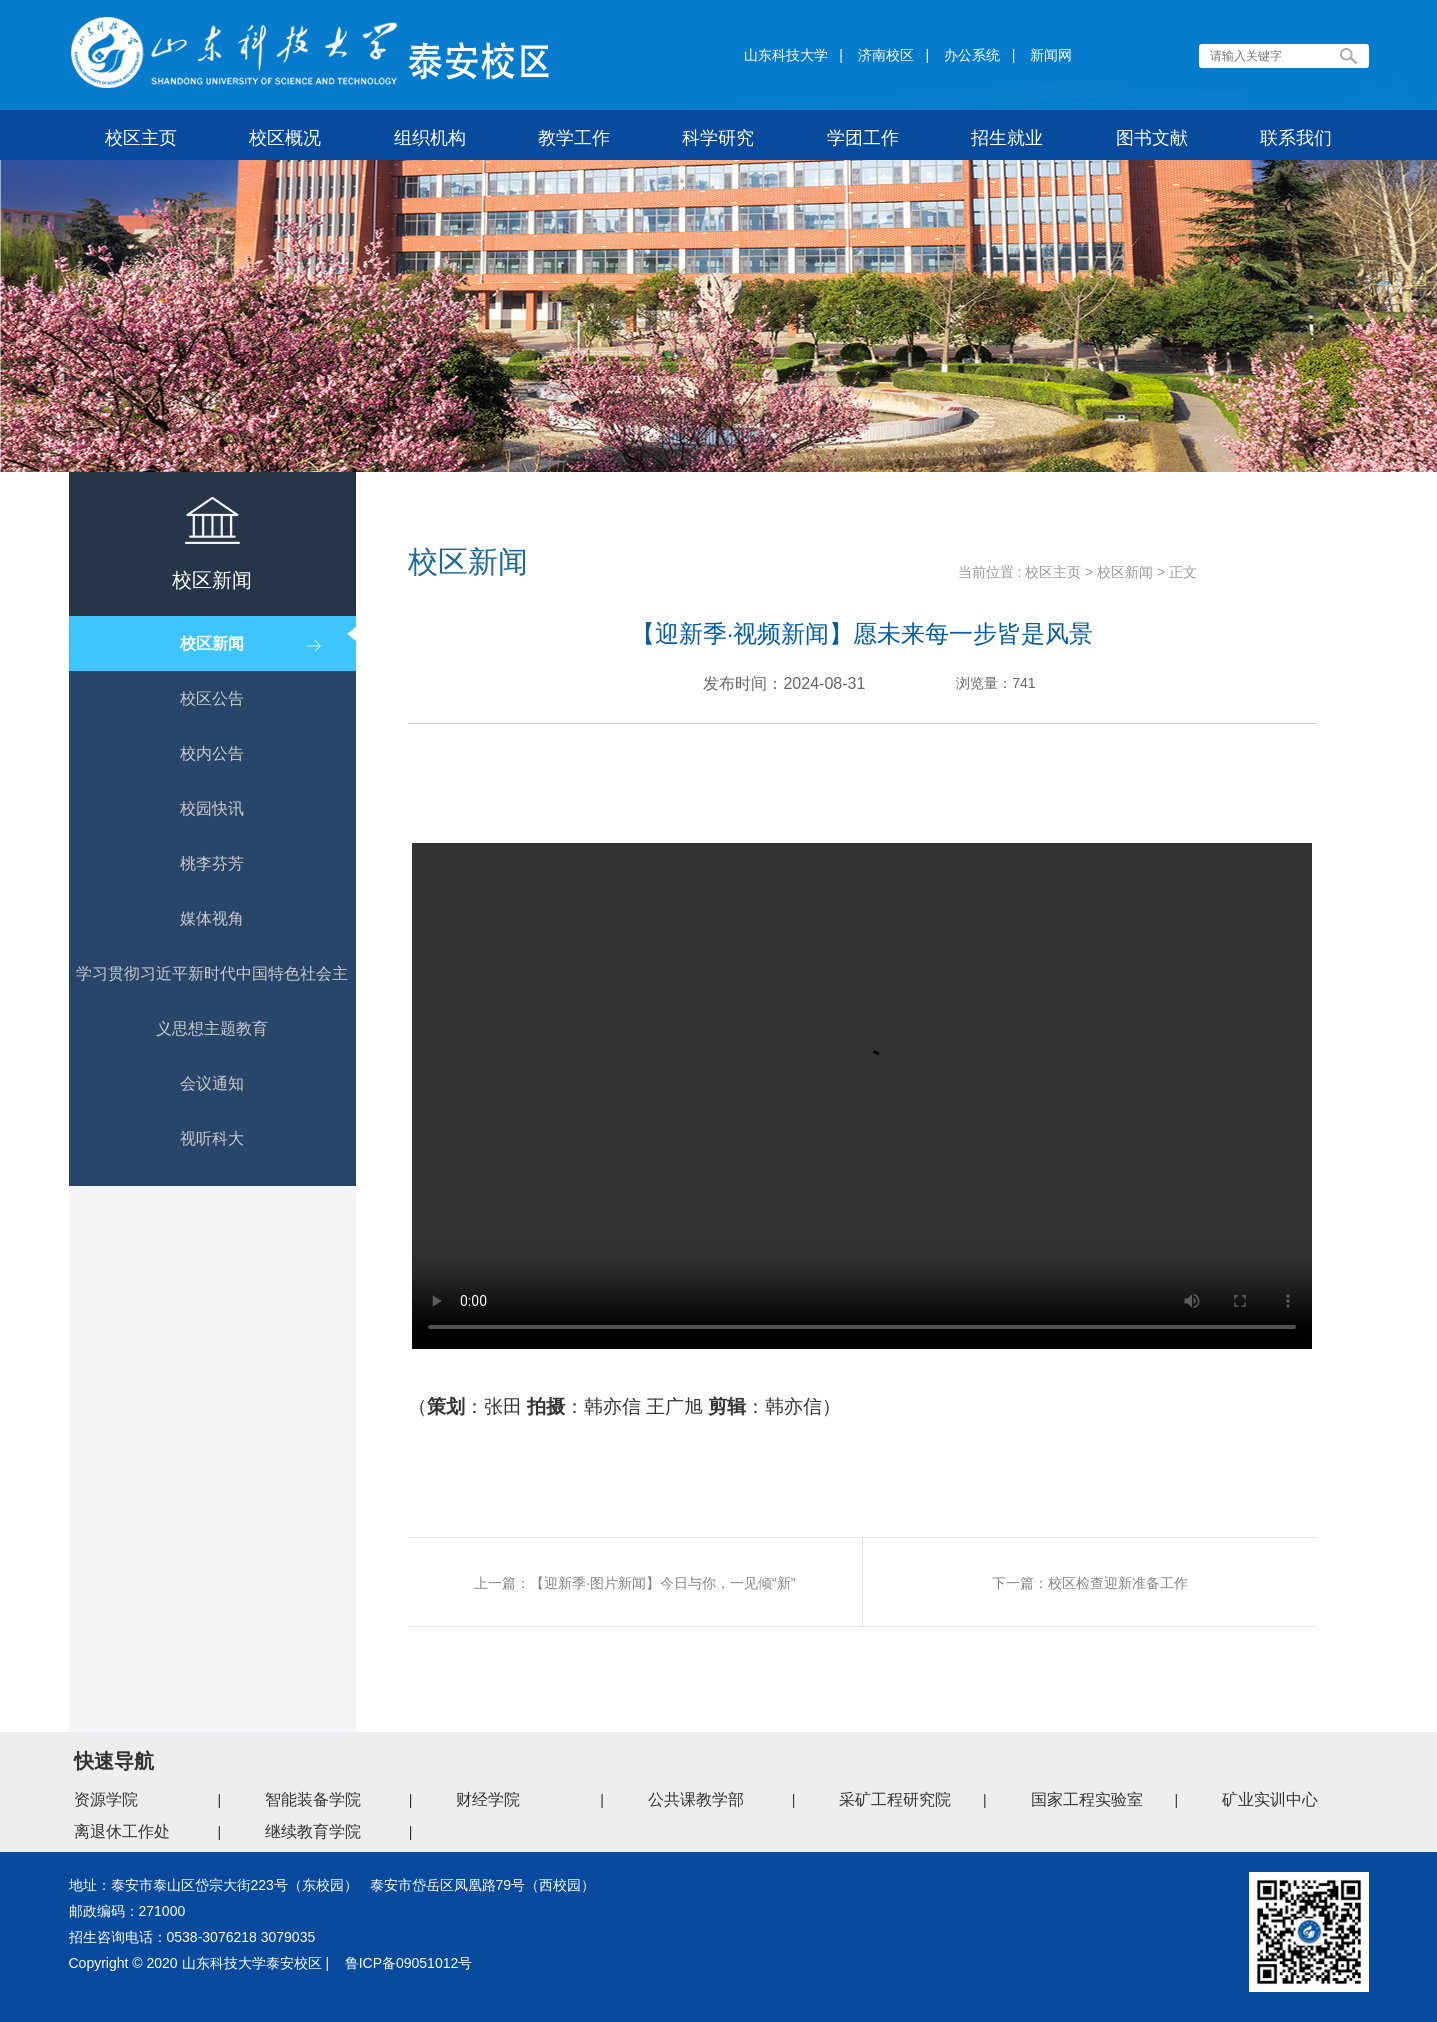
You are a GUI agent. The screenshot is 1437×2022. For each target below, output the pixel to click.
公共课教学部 (696, 1799)
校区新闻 (1125, 572)
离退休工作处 (122, 1831)
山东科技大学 (786, 55)
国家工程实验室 (1087, 1799)
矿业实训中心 (1270, 1799)
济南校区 (886, 55)
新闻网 (1051, 55)
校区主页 (1053, 572)
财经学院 (488, 1799)
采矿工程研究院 (895, 1799)
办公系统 (972, 55)
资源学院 (106, 1799)
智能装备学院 (313, 1799)
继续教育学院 (313, 1831)
